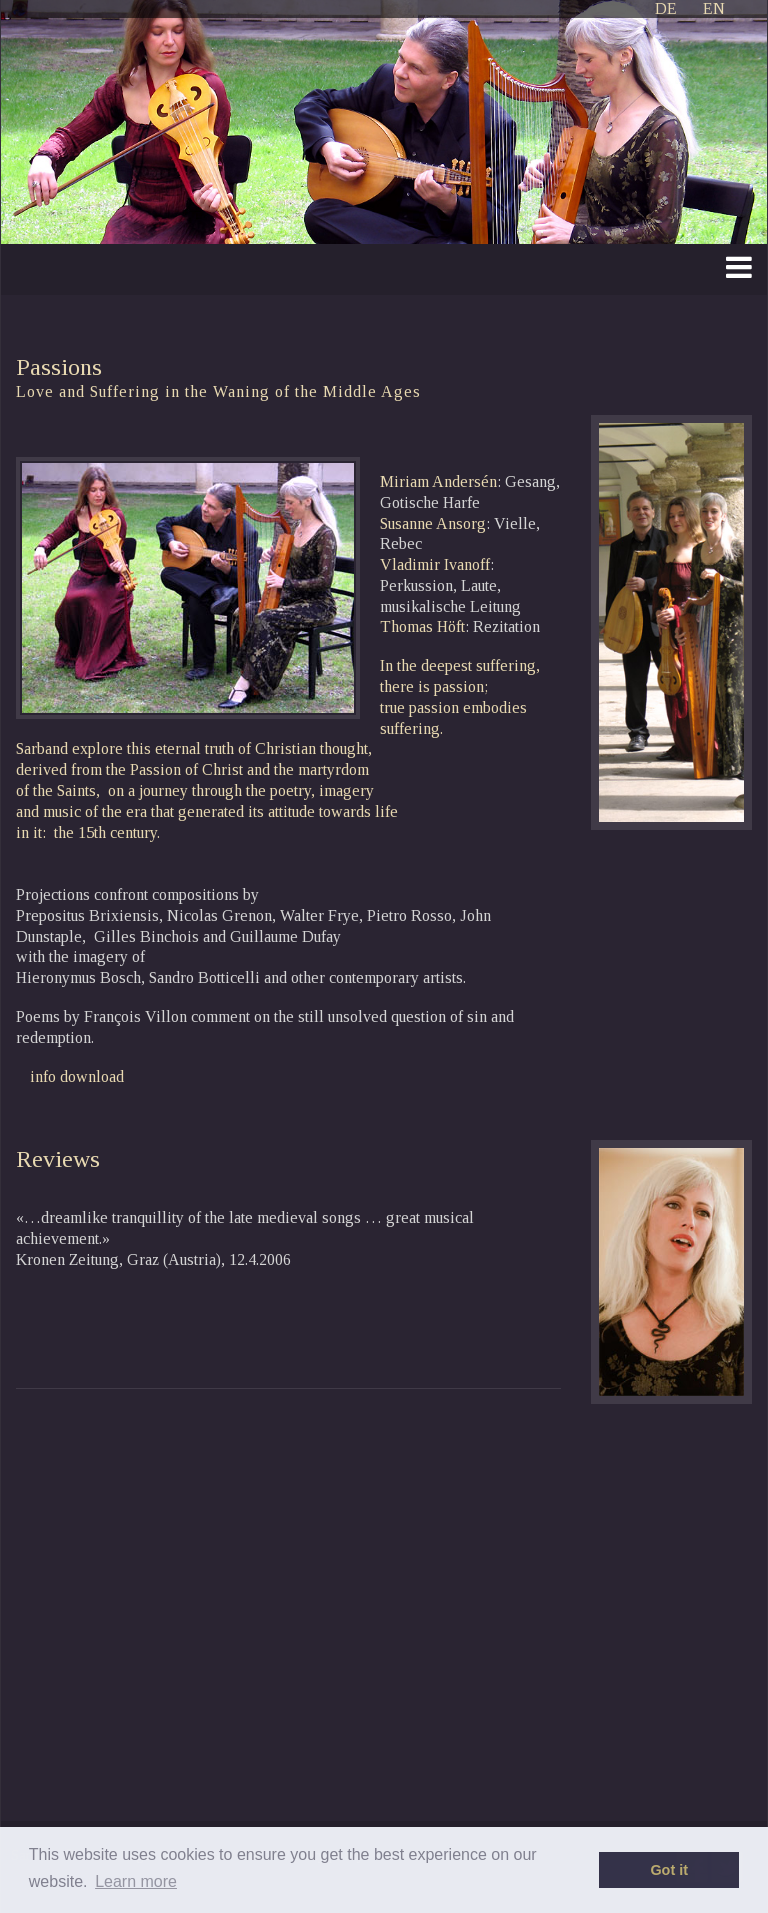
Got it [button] (669, 1870)
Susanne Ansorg (433, 523)
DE (666, 8)
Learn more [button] (136, 1881)
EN (714, 8)
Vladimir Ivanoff (435, 564)
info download (77, 1076)
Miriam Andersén (438, 481)
